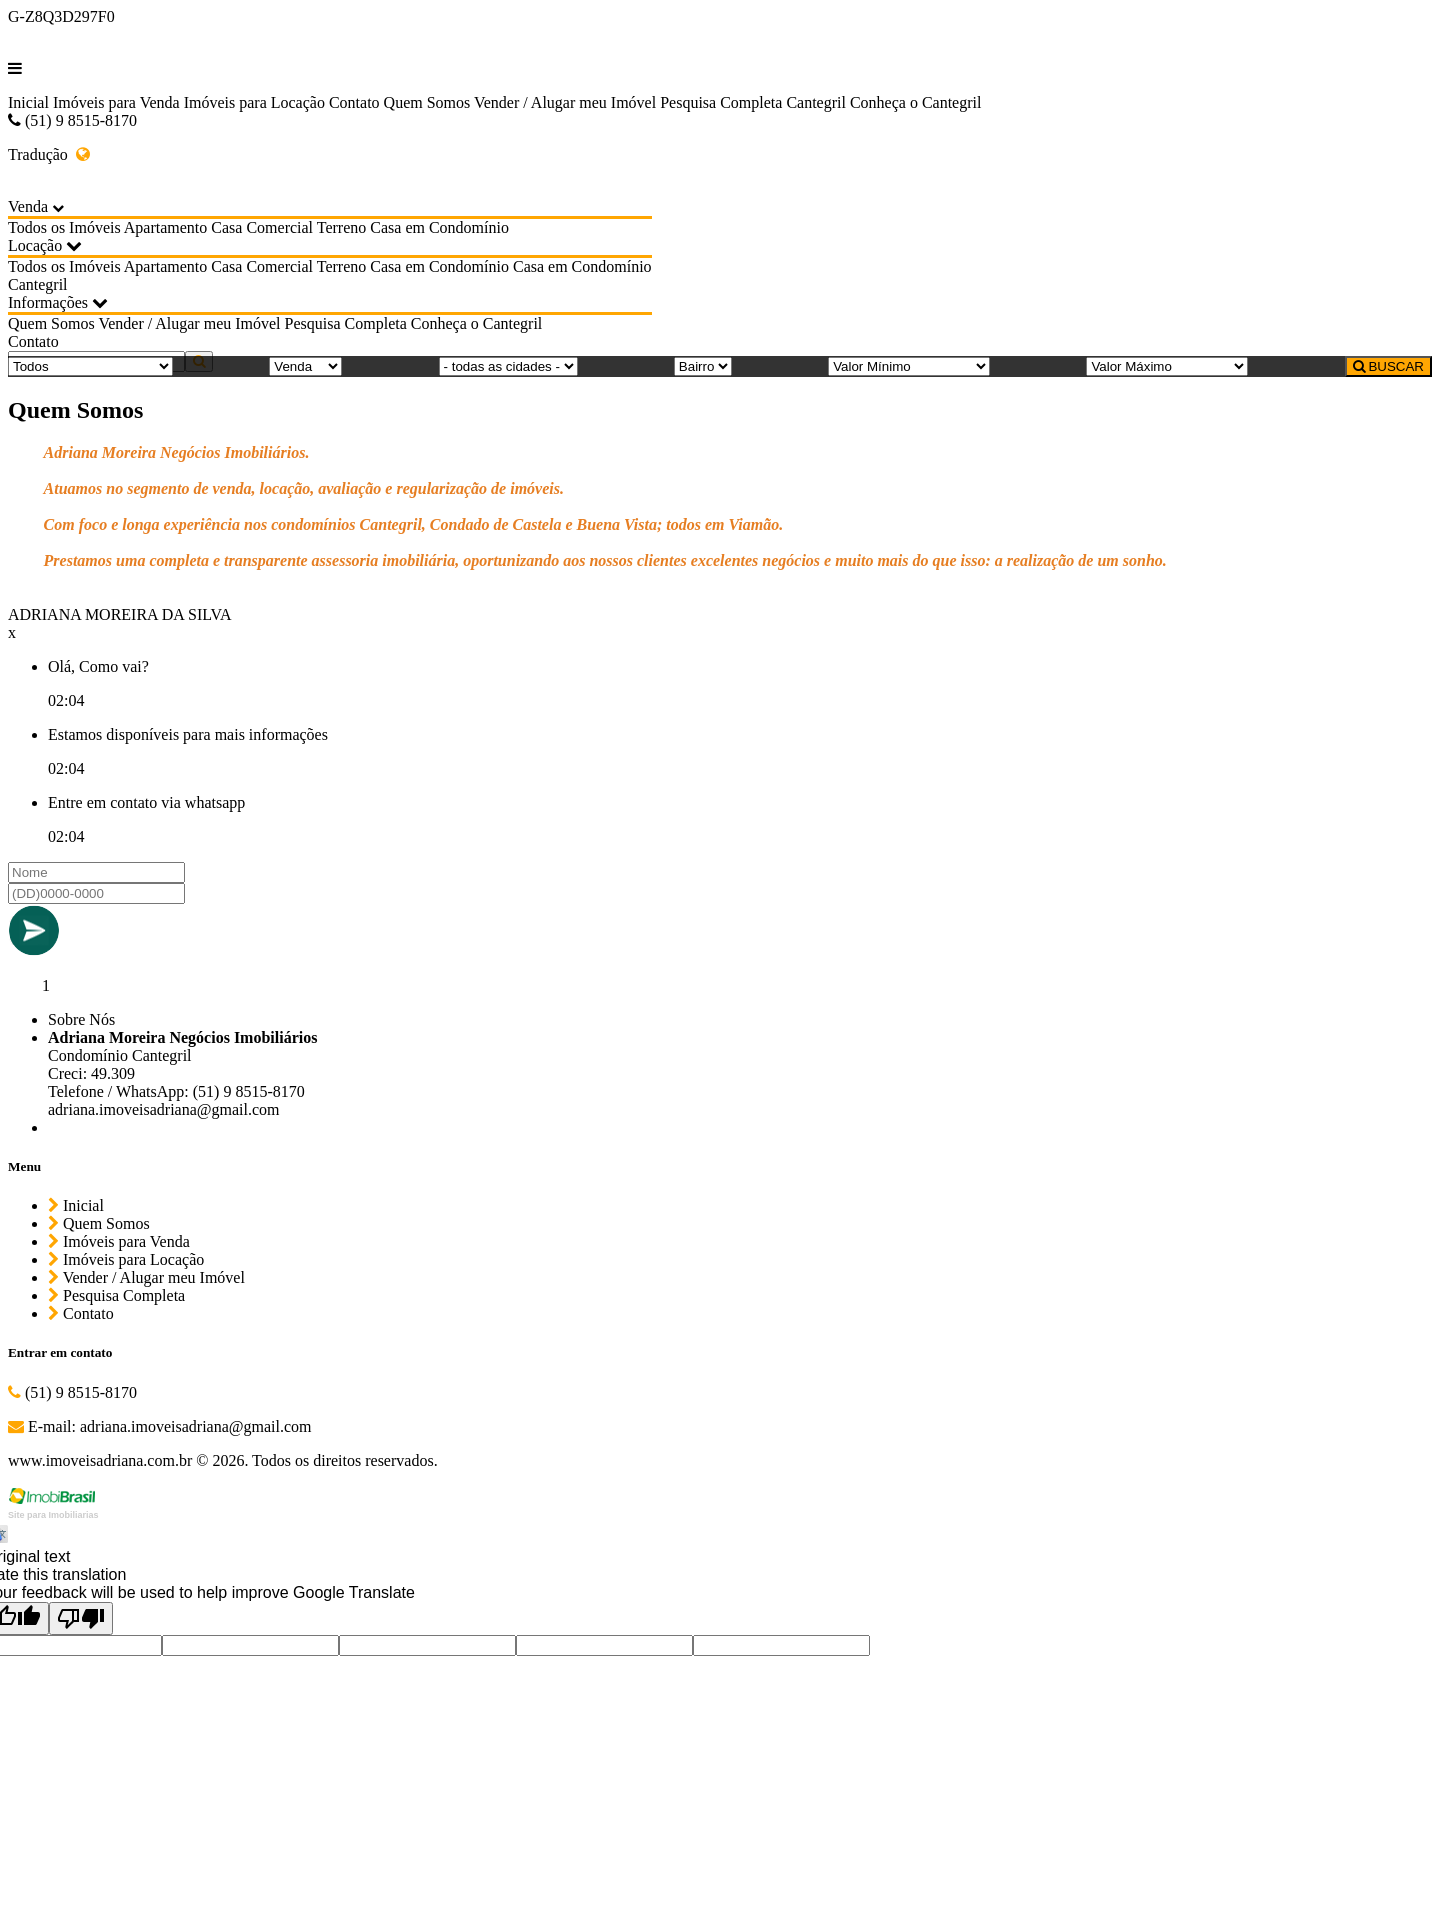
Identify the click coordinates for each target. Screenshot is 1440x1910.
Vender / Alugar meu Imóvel (565, 102)
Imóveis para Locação (254, 102)
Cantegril (816, 102)
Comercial (279, 227)
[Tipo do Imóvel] (90, 366)
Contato (354, 102)
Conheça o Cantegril (916, 102)
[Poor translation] (81, 1618)
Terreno (342, 227)
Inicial (28, 102)
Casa (226, 227)
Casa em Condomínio (439, 227)
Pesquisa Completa (721, 102)
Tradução (49, 154)
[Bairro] (703, 366)
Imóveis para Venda (116, 102)
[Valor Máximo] (1167, 366)
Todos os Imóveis (64, 227)
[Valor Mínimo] (909, 366)
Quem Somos (427, 102)
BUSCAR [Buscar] (1388, 366)
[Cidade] (508, 366)
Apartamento (166, 227)
